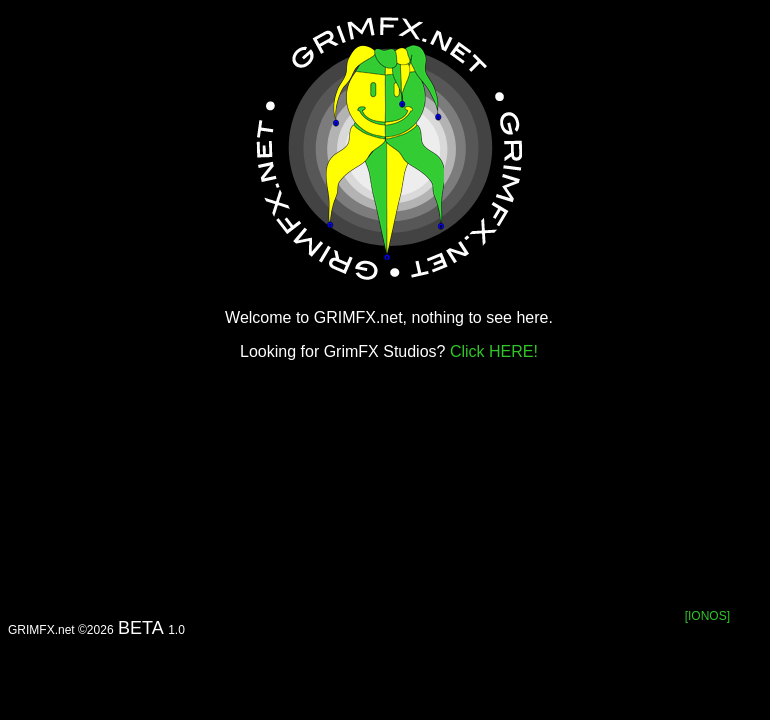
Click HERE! (494, 351)
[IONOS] (707, 616)
